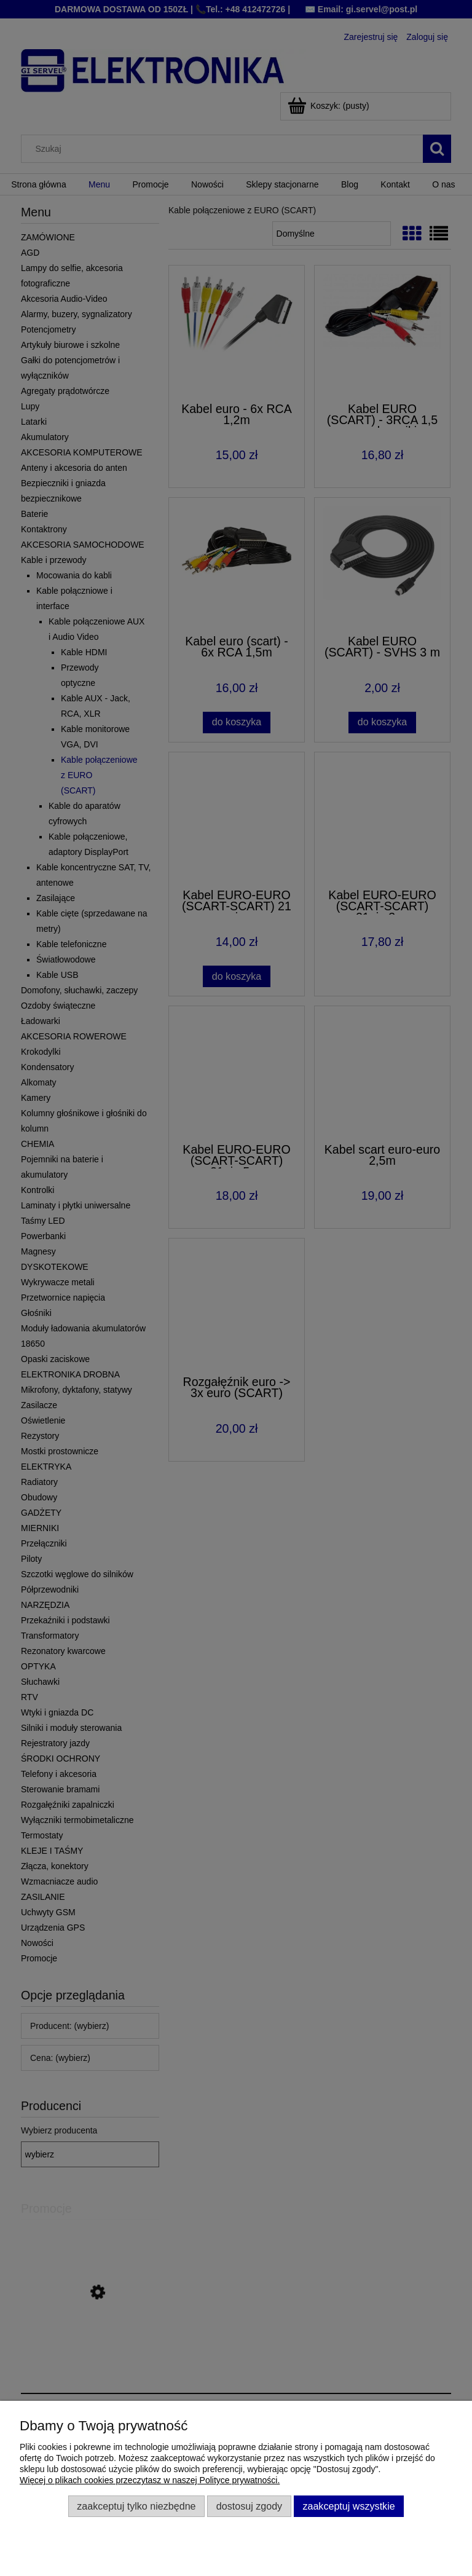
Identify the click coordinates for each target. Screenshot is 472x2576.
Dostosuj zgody (249, 2505)
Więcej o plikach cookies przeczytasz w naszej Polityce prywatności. (150, 2480)
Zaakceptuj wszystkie (348, 2505)
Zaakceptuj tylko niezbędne (136, 2505)
